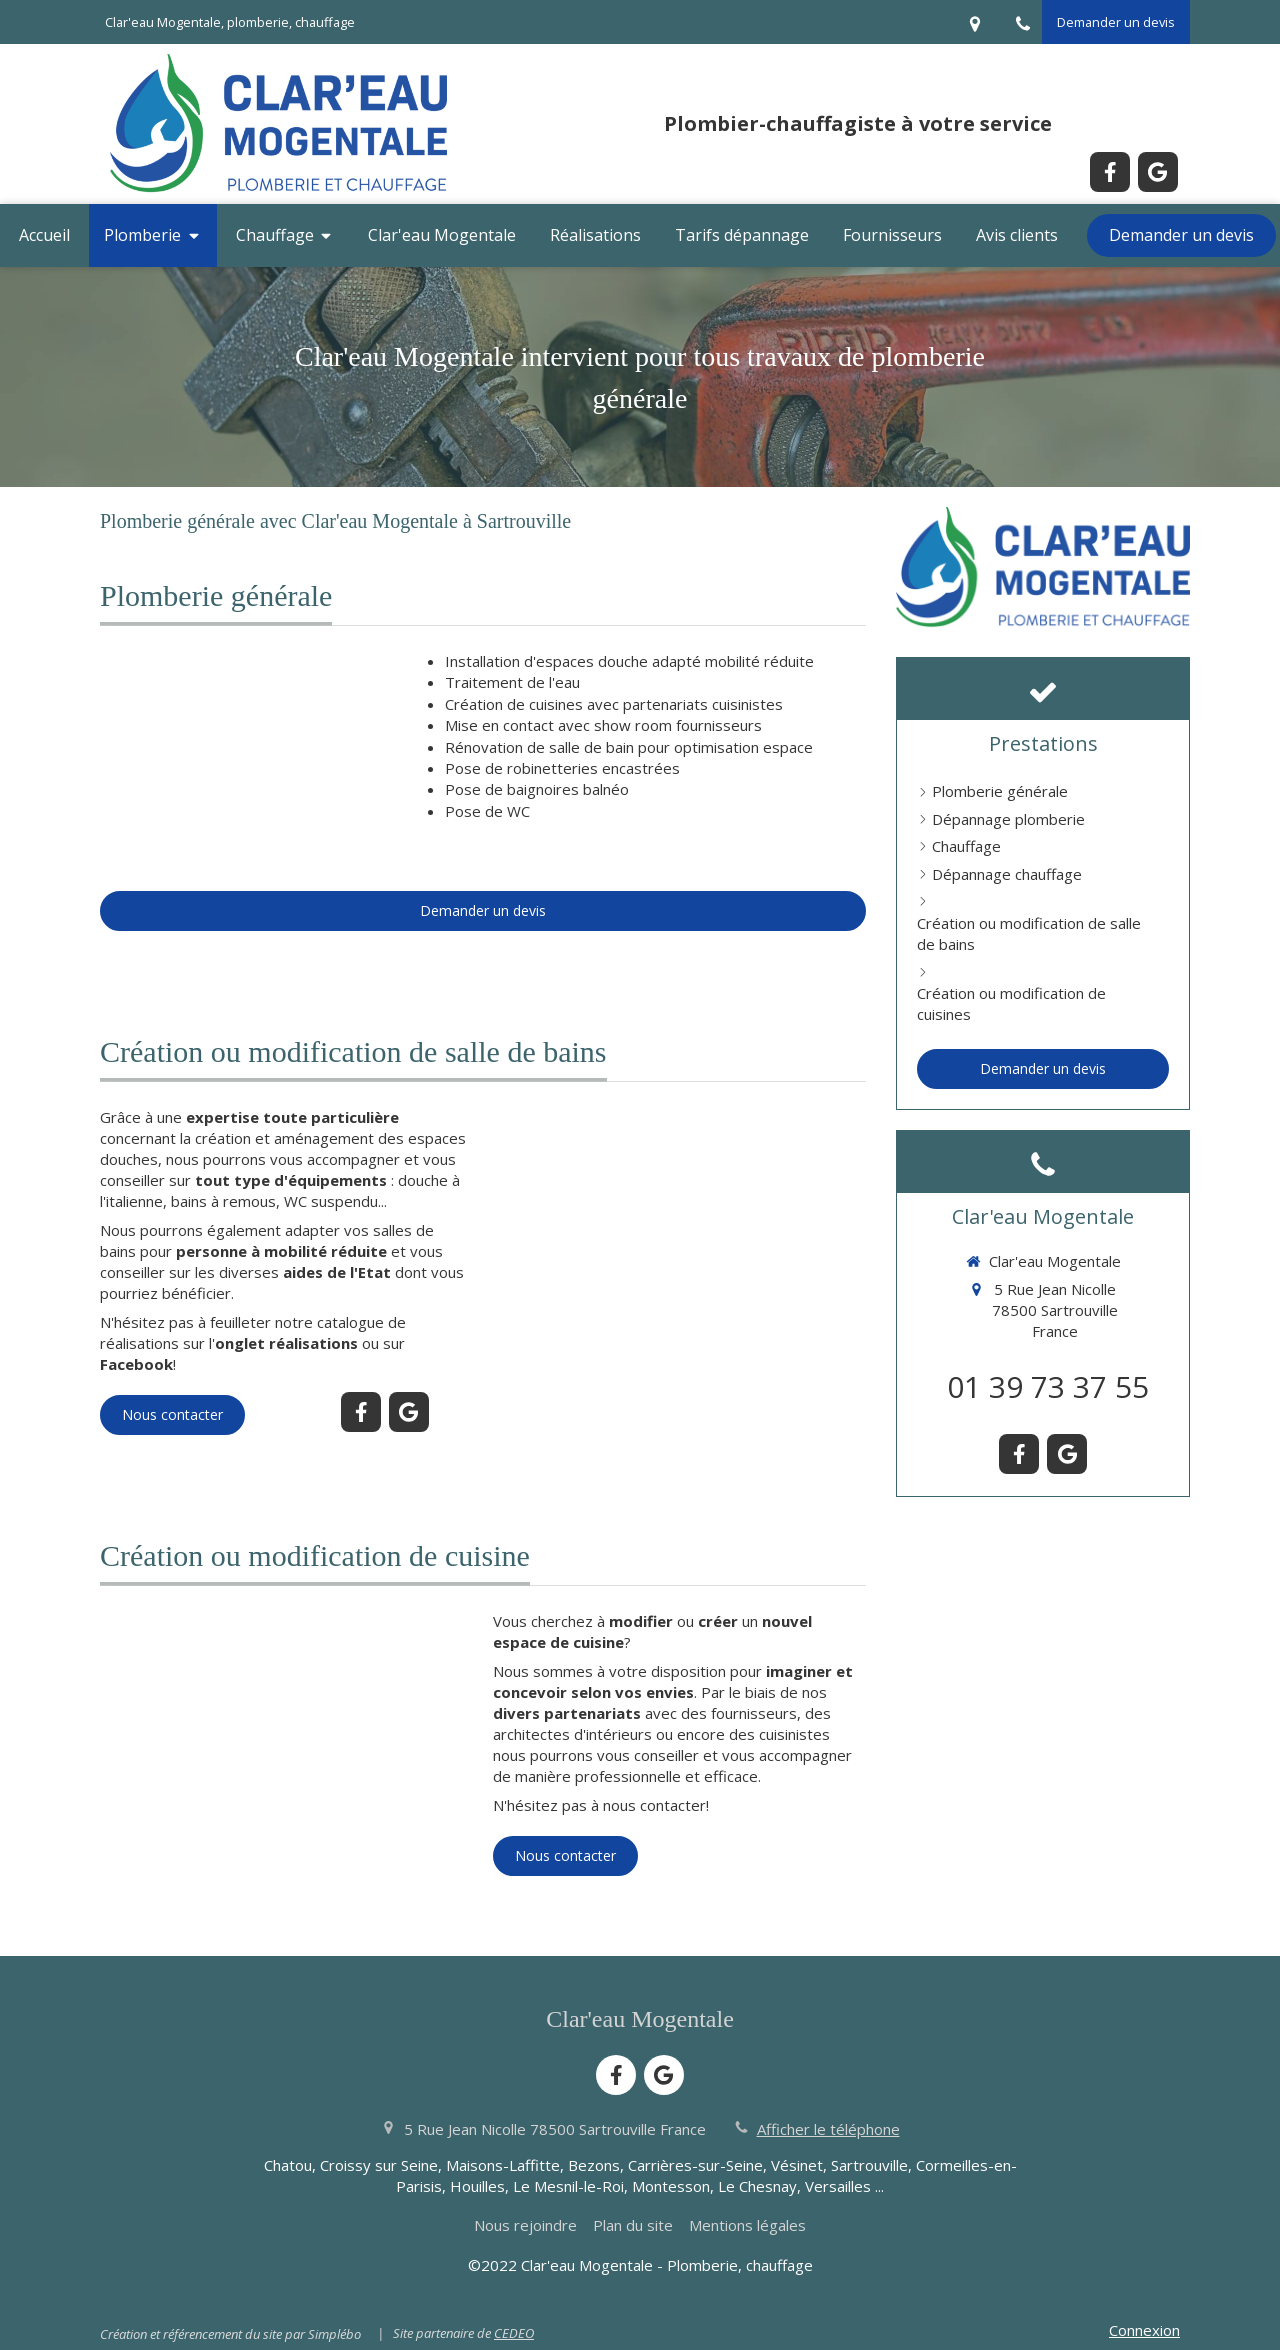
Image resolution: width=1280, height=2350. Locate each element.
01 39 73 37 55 (1048, 1386)
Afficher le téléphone (828, 2129)
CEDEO (514, 2333)
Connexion (1144, 2330)
